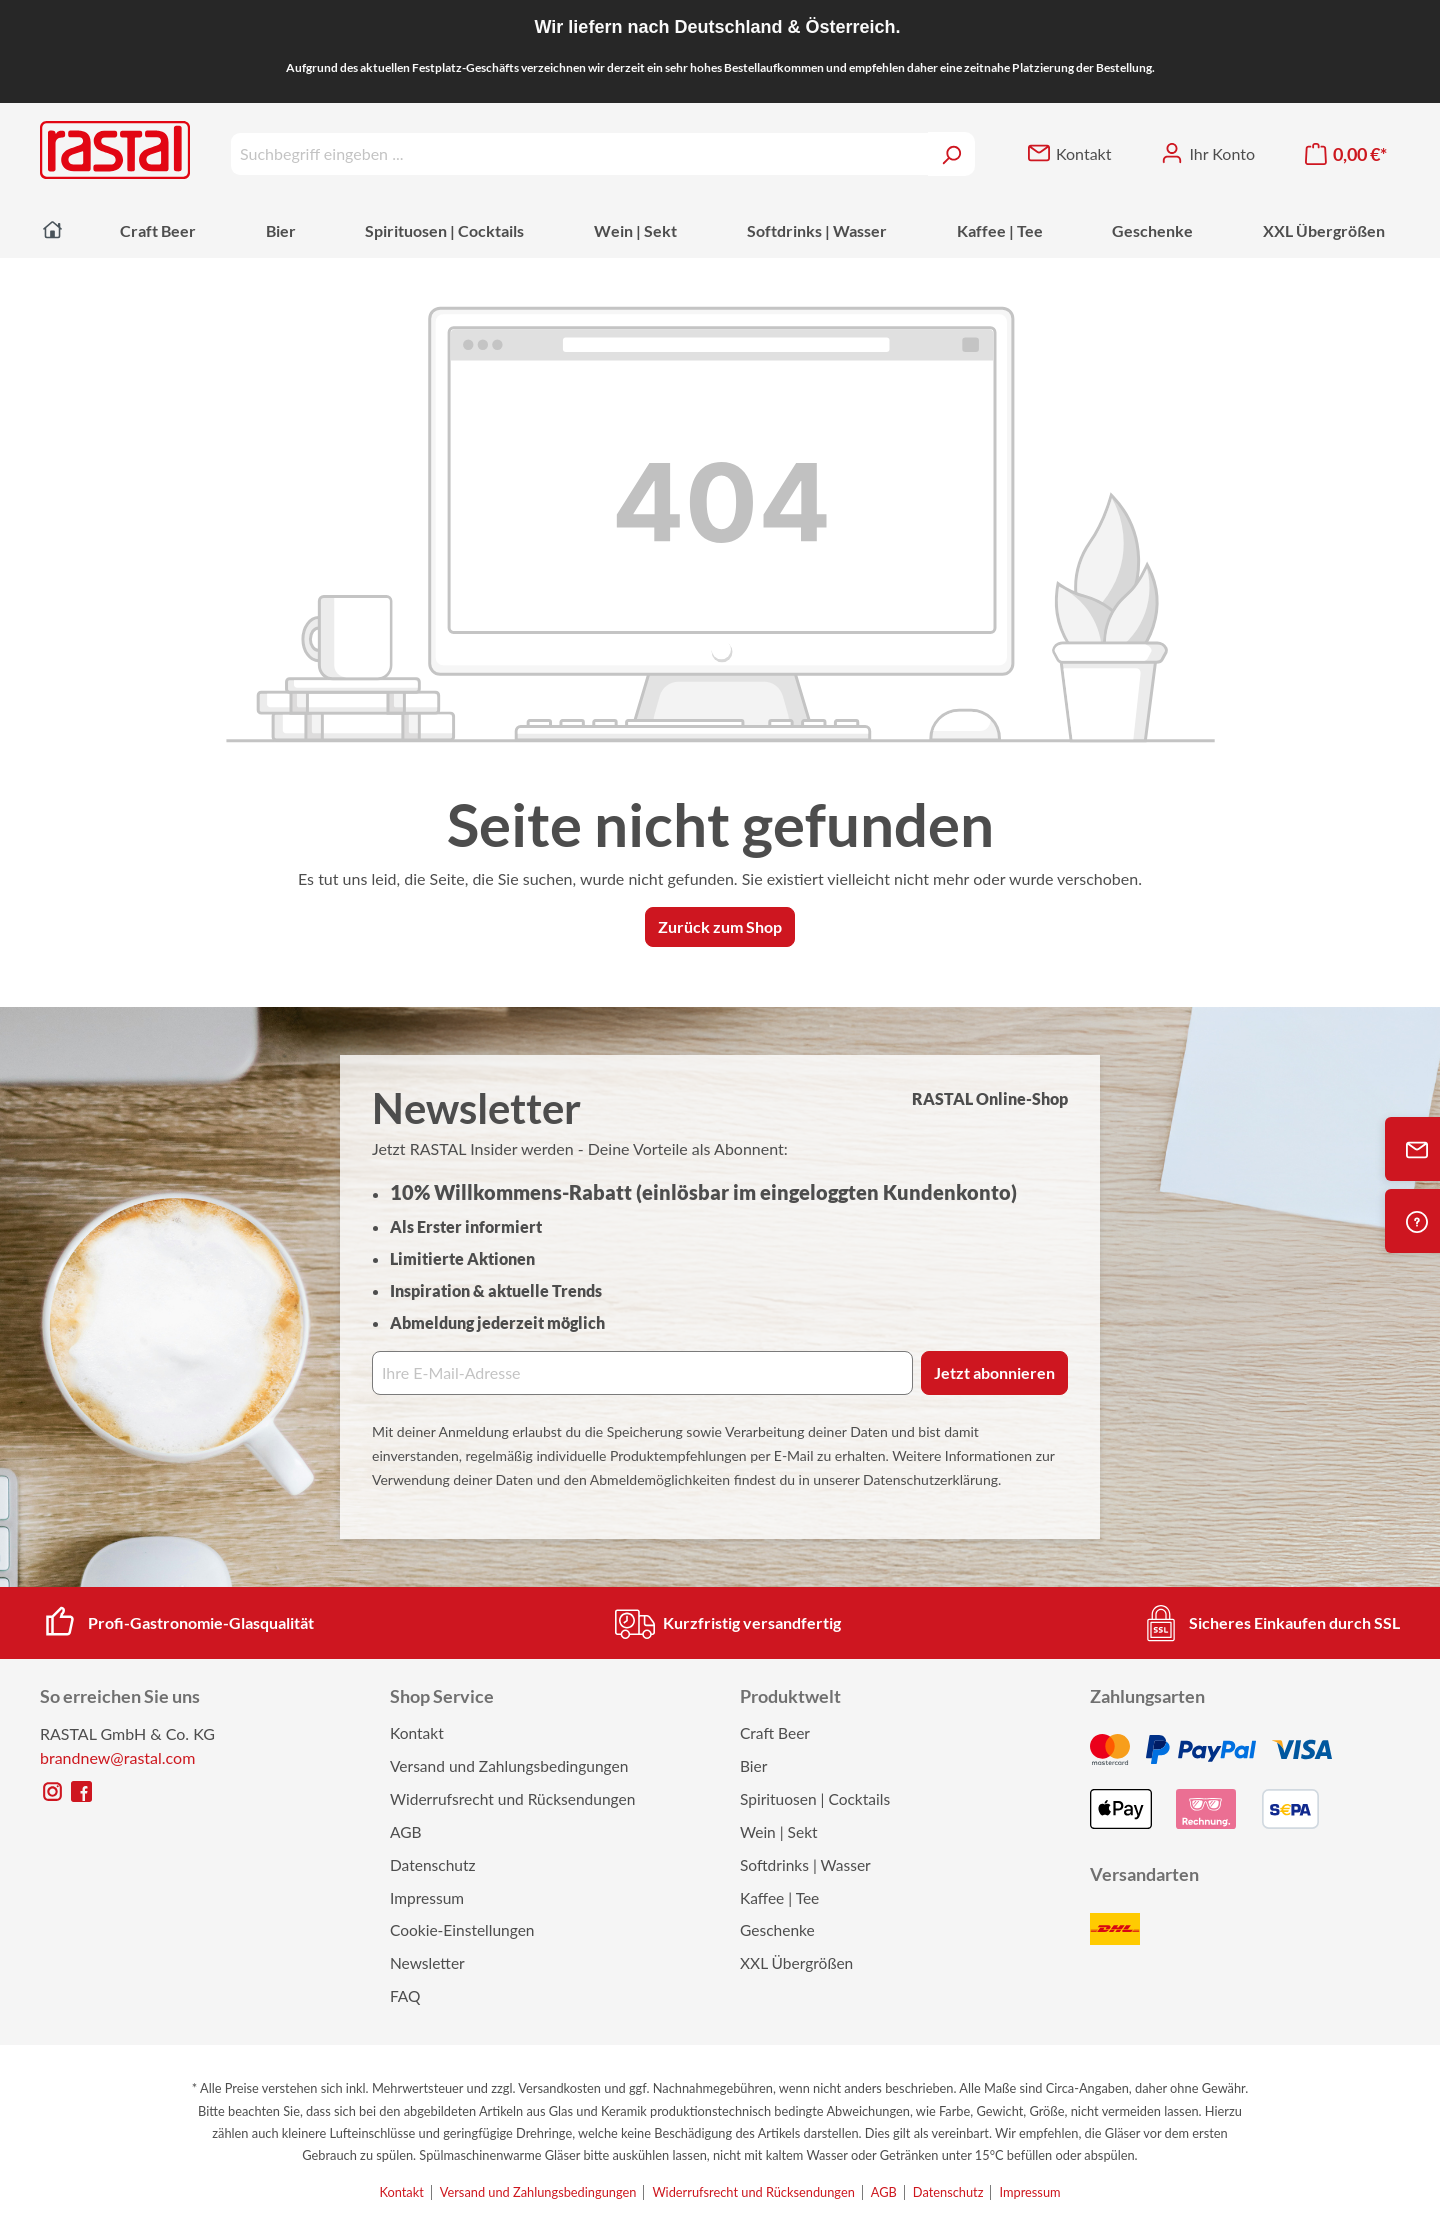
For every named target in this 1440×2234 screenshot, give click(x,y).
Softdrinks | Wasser (805, 1865)
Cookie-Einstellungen (462, 1930)
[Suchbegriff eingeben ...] (579, 154)
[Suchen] (951, 154)
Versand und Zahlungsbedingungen (509, 1766)
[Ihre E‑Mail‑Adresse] (642, 1373)
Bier (753, 1766)
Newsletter (427, 1963)
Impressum (427, 1898)
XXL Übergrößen (796, 1963)
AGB (406, 1832)
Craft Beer (775, 1733)
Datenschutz (433, 1865)
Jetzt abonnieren (994, 1372)
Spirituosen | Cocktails (815, 1799)
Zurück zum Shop (720, 926)
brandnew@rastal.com (117, 1757)
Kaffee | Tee (779, 1898)
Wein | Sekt (779, 1832)
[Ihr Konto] (1208, 154)
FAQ (405, 1996)
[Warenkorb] (1346, 154)
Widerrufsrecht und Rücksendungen (512, 1799)
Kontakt (417, 1733)
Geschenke (777, 1930)
